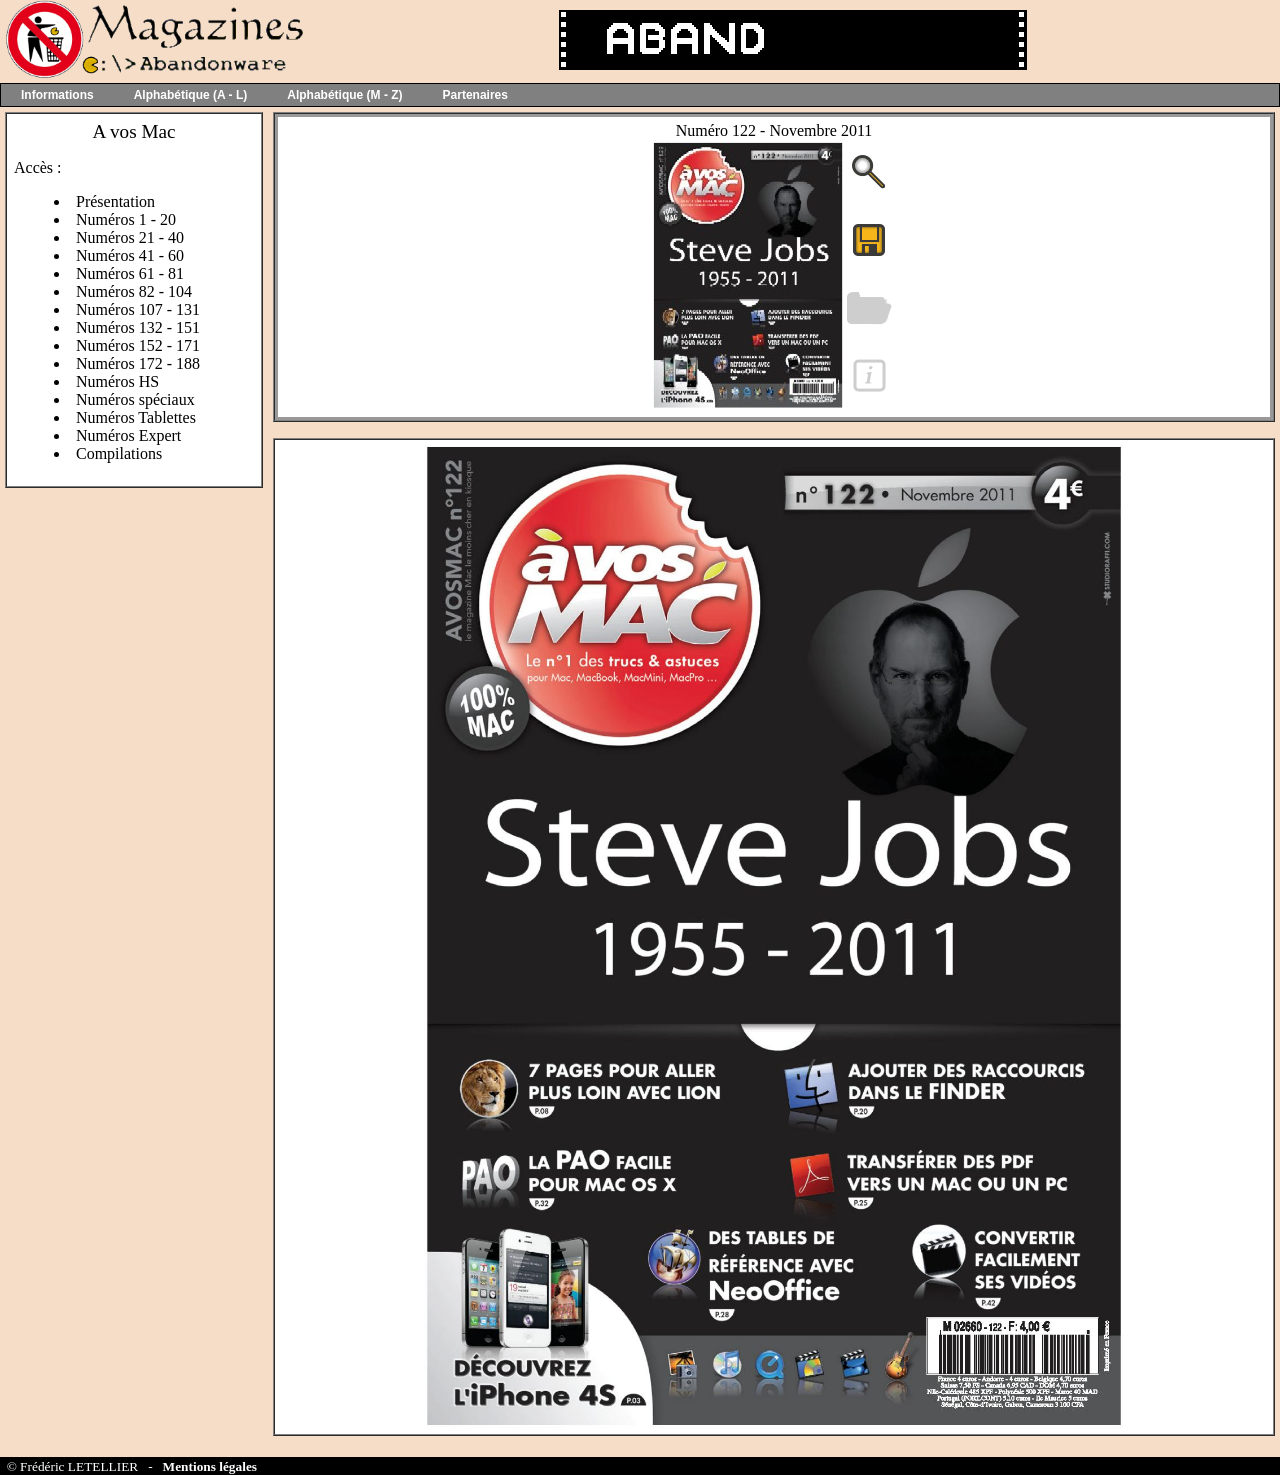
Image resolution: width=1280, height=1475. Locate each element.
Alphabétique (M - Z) (344, 95)
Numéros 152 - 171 (138, 345)
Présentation (115, 201)
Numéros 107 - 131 (138, 309)
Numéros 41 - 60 (130, 255)
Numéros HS (117, 381)
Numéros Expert (128, 435)
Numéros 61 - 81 (130, 273)
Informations (57, 95)
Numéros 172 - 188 (138, 363)
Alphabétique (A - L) (191, 95)
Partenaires (475, 95)
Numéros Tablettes (136, 417)
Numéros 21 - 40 (130, 237)
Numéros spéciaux (135, 399)
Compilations (119, 453)
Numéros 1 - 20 (126, 219)
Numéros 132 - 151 (138, 327)
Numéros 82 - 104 (134, 291)
